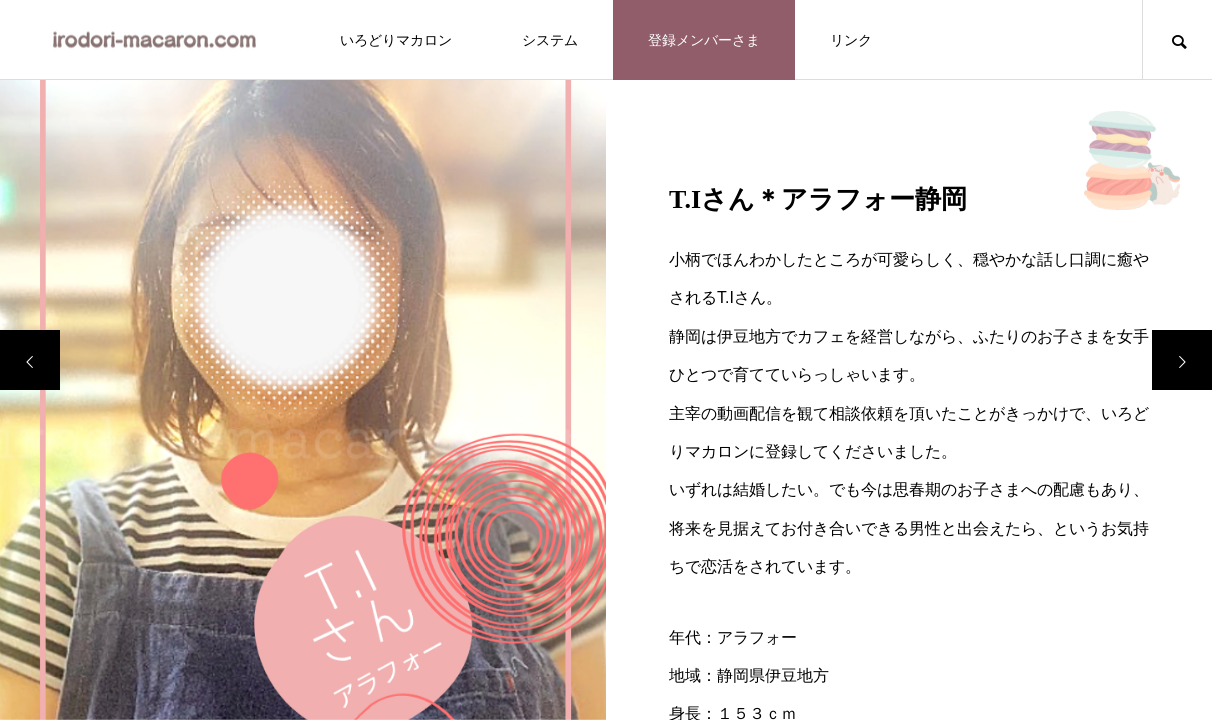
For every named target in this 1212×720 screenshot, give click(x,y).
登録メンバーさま (704, 40)
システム (550, 40)
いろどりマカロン (396, 40)
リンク (851, 40)
